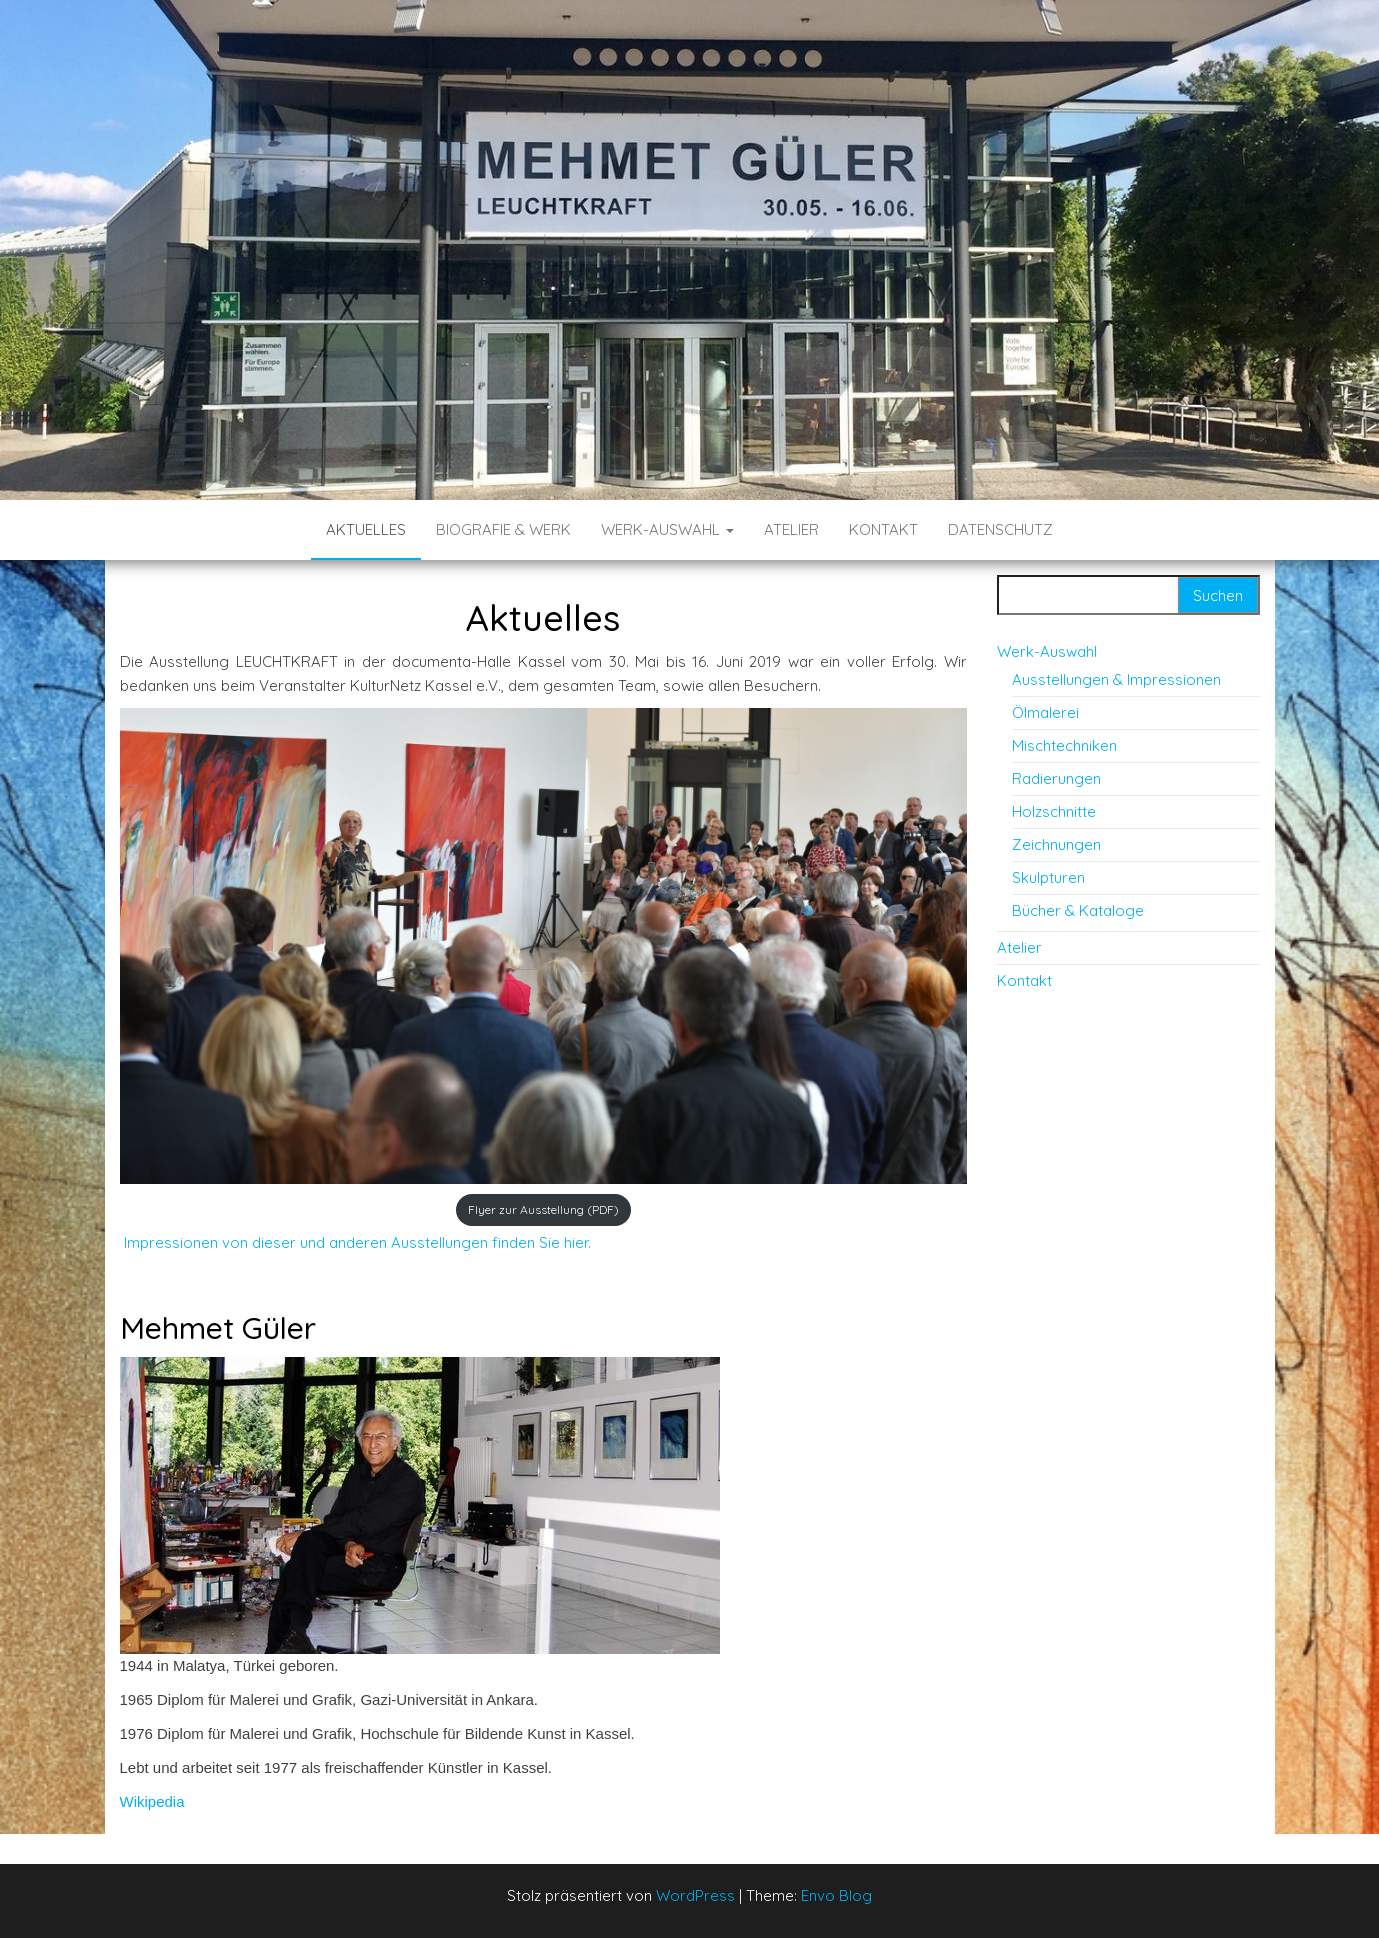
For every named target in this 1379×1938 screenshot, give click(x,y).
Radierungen (1056, 778)
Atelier (791, 529)
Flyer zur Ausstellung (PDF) (543, 1209)
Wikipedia (152, 1801)
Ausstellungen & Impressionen (1116, 679)
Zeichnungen (1056, 844)
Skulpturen (1048, 877)
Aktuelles (366, 529)
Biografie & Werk (503, 529)
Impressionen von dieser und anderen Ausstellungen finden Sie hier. (355, 1242)
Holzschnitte (1054, 811)
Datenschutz (1000, 529)
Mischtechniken (1064, 745)
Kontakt (883, 529)
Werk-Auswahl (667, 529)
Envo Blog (836, 1895)
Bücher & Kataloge (1078, 910)
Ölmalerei (1045, 712)
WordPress (695, 1895)
